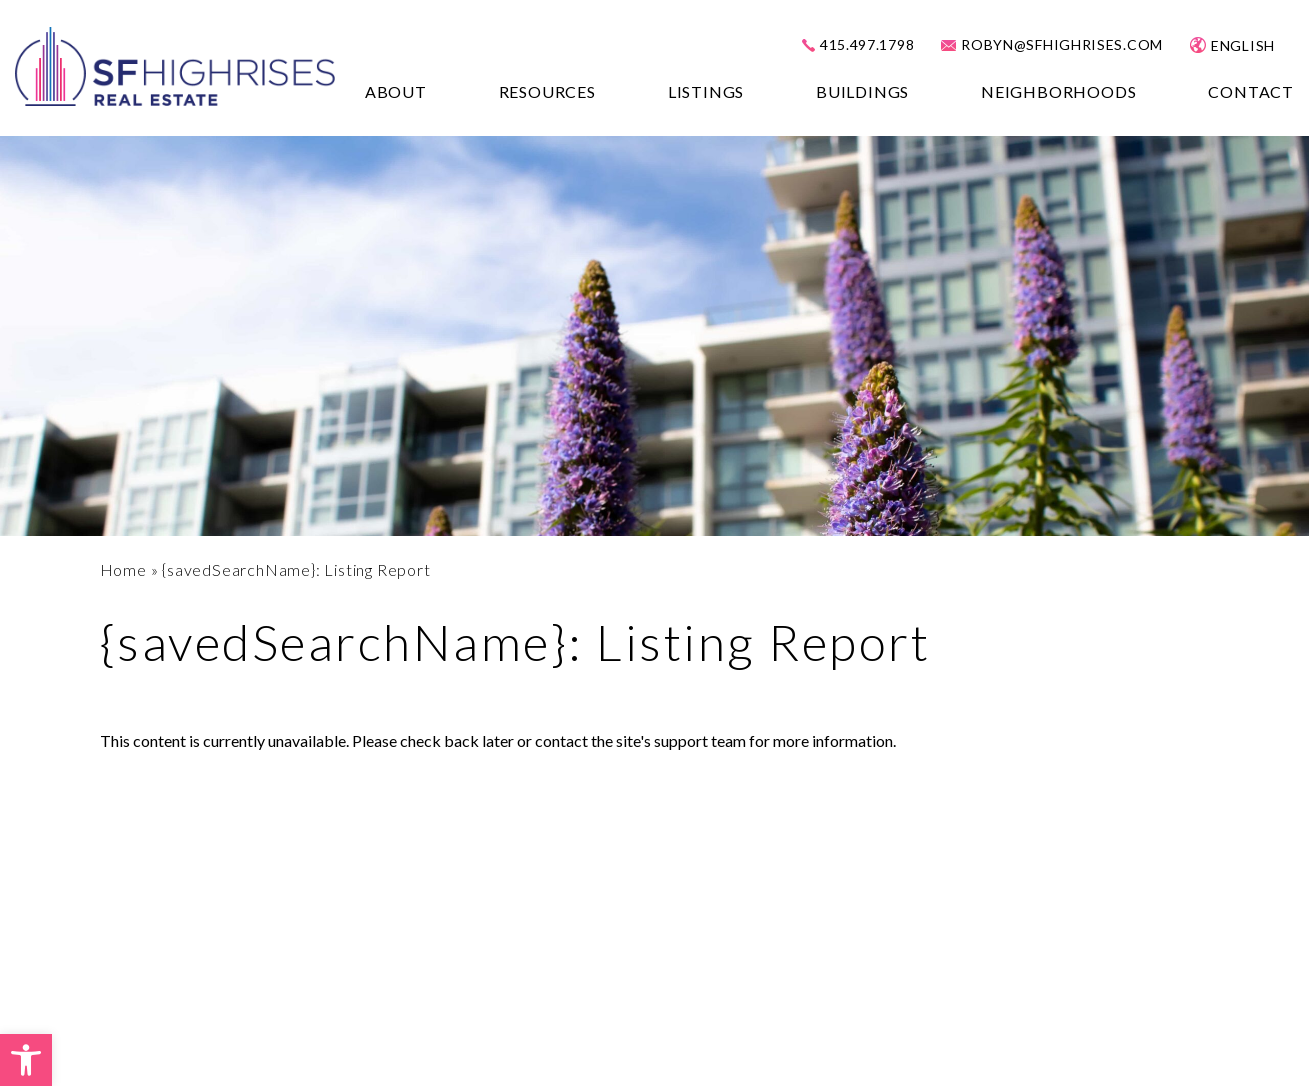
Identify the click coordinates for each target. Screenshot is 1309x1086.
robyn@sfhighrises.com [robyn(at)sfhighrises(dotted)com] (1062, 45)
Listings (706, 91)
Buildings (862, 91)
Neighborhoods (1058, 91)
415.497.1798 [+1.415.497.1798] (867, 45)
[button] (26, 1060)
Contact (1251, 91)
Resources (547, 91)
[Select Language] (1254, 46)
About (396, 91)
